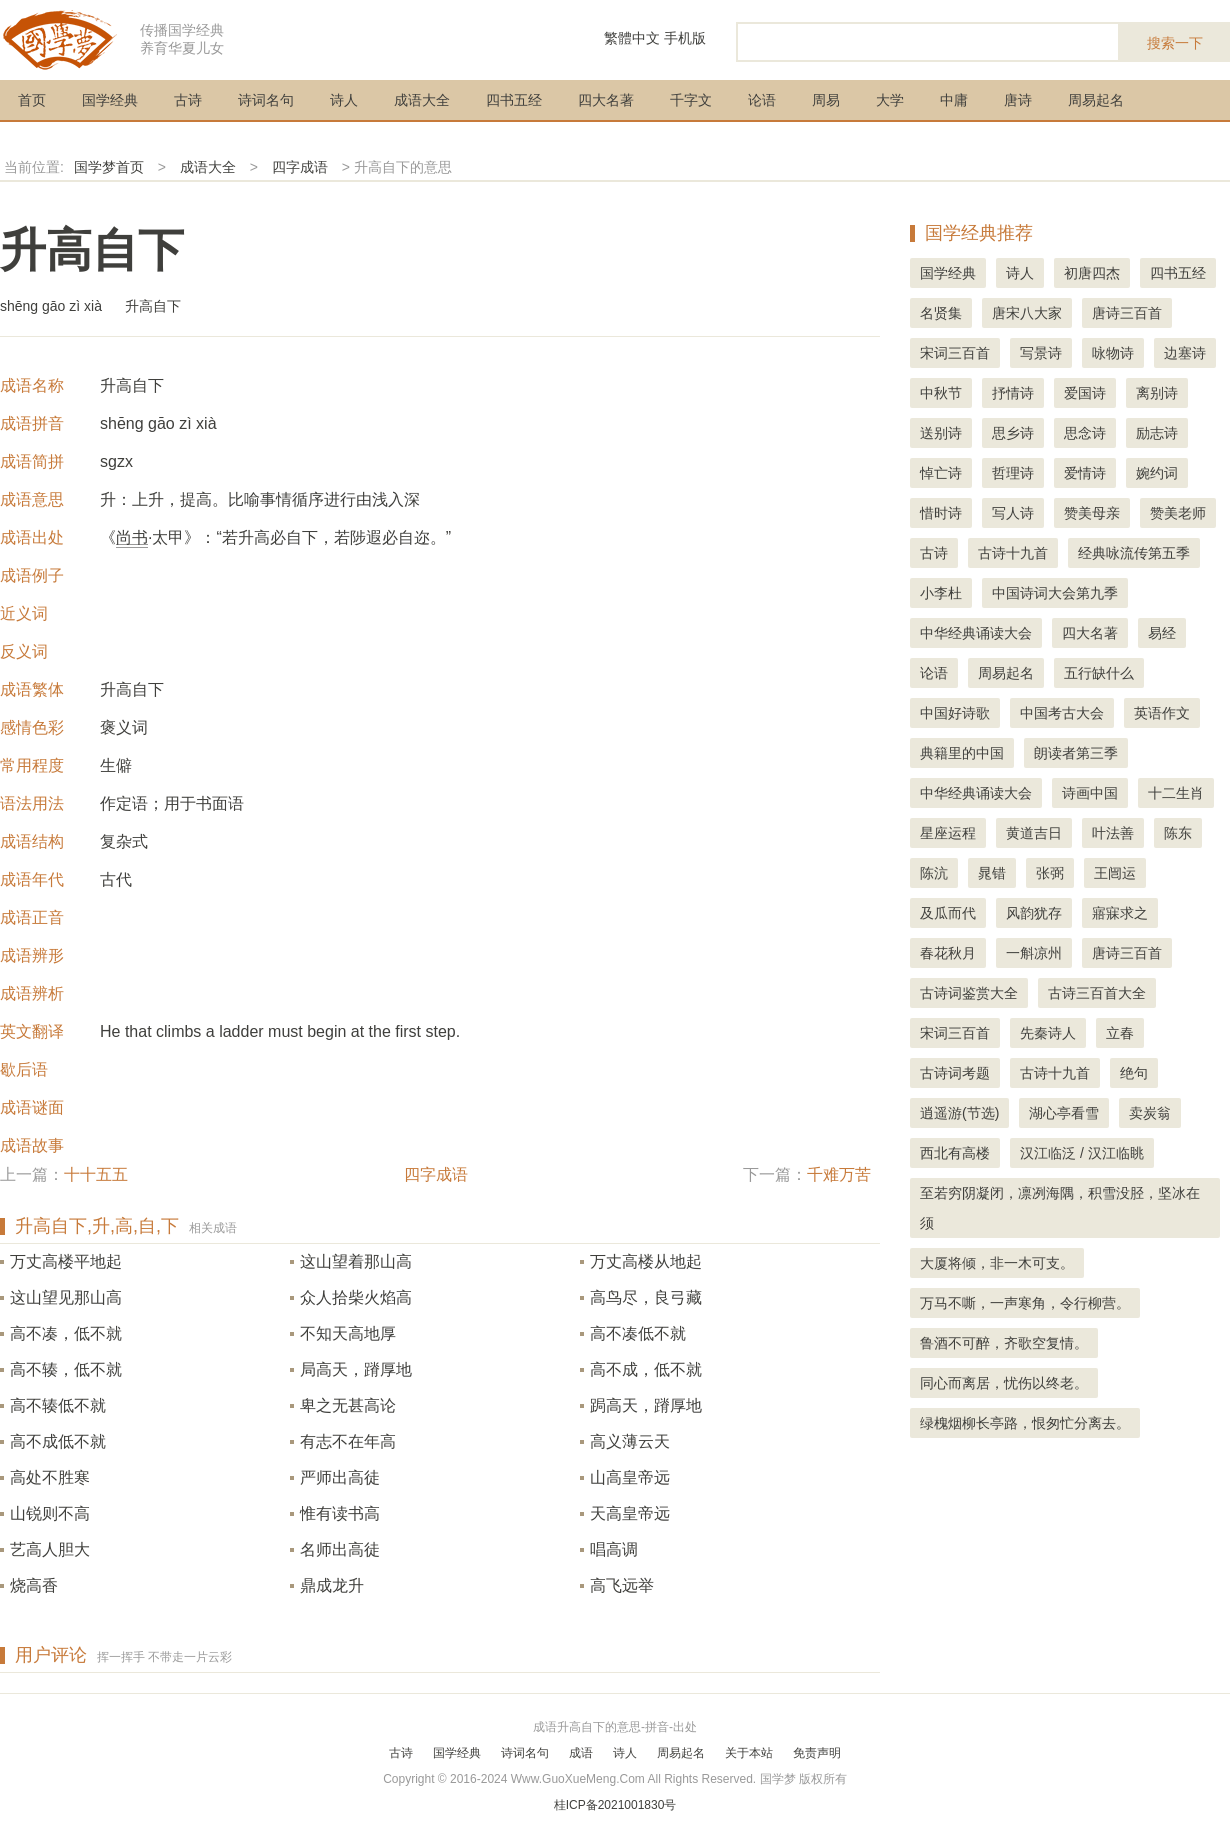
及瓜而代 (948, 913)
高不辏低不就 (58, 1405)
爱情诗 (1085, 473)
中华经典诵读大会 (976, 633)
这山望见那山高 (66, 1297)
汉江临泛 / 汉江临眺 (1082, 1153)
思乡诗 (1013, 433)
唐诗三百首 (1127, 313)
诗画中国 (1090, 793)
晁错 (992, 873)
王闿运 (1115, 873)
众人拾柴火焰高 (356, 1297)
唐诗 (1018, 100)
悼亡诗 (941, 473)
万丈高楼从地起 (646, 1261)
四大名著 (606, 100)
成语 (581, 1753)
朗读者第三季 (1076, 753)
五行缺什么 (1099, 673)
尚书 (132, 537)
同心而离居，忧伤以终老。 (1004, 1383)
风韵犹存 (1034, 913)
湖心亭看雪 (1064, 1113)
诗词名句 (266, 100)
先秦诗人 (1048, 1033)
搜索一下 (1175, 43)
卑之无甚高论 (348, 1405)
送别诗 (941, 433)
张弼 (1050, 873)
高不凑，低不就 (66, 1333)
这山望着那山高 (356, 1261)
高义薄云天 (630, 1441)
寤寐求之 (1120, 913)
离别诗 (1157, 393)
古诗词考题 (955, 1073)
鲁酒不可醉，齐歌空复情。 (1004, 1343)
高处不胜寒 (50, 1477)
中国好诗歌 (955, 713)
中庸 (954, 100)
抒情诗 (1013, 393)
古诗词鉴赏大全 (969, 993)
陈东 (1178, 833)
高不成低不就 (58, 1441)
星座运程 (948, 833)
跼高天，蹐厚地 (646, 1405)
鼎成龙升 (332, 1585)
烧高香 (34, 1585)
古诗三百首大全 (1097, 993)
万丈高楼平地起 (66, 1261)
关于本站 (749, 1753)
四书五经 (514, 100)
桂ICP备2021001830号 (615, 1805)
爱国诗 (1085, 393)
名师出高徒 (340, 1549)
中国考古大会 (1062, 713)
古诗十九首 (1013, 553)
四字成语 (300, 167)
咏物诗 (1113, 353)
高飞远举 (622, 1585)
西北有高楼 (955, 1153)
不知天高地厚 (348, 1333)
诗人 (344, 100)
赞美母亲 (1092, 513)
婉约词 (1157, 473)
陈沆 (934, 873)
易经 (1162, 633)
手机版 (685, 38)
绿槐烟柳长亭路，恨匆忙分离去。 (1025, 1423)
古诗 (188, 100)
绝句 (1134, 1073)
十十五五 (96, 1174)
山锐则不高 (50, 1513)
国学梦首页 (109, 167)
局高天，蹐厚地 (356, 1369)
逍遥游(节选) (959, 1113)
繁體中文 (632, 38)
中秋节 (941, 393)
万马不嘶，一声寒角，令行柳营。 (1025, 1303)
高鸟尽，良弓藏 (646, 1297)
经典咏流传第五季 (1134, 553)
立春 (1120, 1033)
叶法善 (1113, 833)
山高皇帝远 (630, 1477)
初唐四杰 (1092, 273)
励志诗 (1157, 433)
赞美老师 (1178, 513)
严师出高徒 (340, 1477)
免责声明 (817, 1753)
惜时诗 (941, 513)
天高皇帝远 (630, 1513)
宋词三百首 (955, 353)
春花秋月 (948, 953)
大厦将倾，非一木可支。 (997, 1263)
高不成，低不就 (646, 1369)
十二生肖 (1176, 793)
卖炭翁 (1150, 1113)
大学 (890, 100)
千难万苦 (839, 1174)
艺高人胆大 (50, 1549)
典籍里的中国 (962, 753)
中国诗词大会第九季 (1055, 593)
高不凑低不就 (638, 1333)
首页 (32, 100)
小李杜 (941, 593)
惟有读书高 (340, 1513)
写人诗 (1013, 513)
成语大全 (422, 100)
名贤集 (941, 313)
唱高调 (614, 1549)
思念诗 (1085, 433)
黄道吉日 (1034, 833)
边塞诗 (1185, 353)
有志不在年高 (348, 1441)
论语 (762, 100)
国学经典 (110, 100)
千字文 (691, 100)
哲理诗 (1013, 473)
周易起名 (1096, 100)
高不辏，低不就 (66, 1369)
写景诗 (1041, 353)
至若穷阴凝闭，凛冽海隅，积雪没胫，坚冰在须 (1060, 1208)
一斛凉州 (1034, 953)
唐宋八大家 (1027, 313)
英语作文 (1162, 713)
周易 (826, 100)
